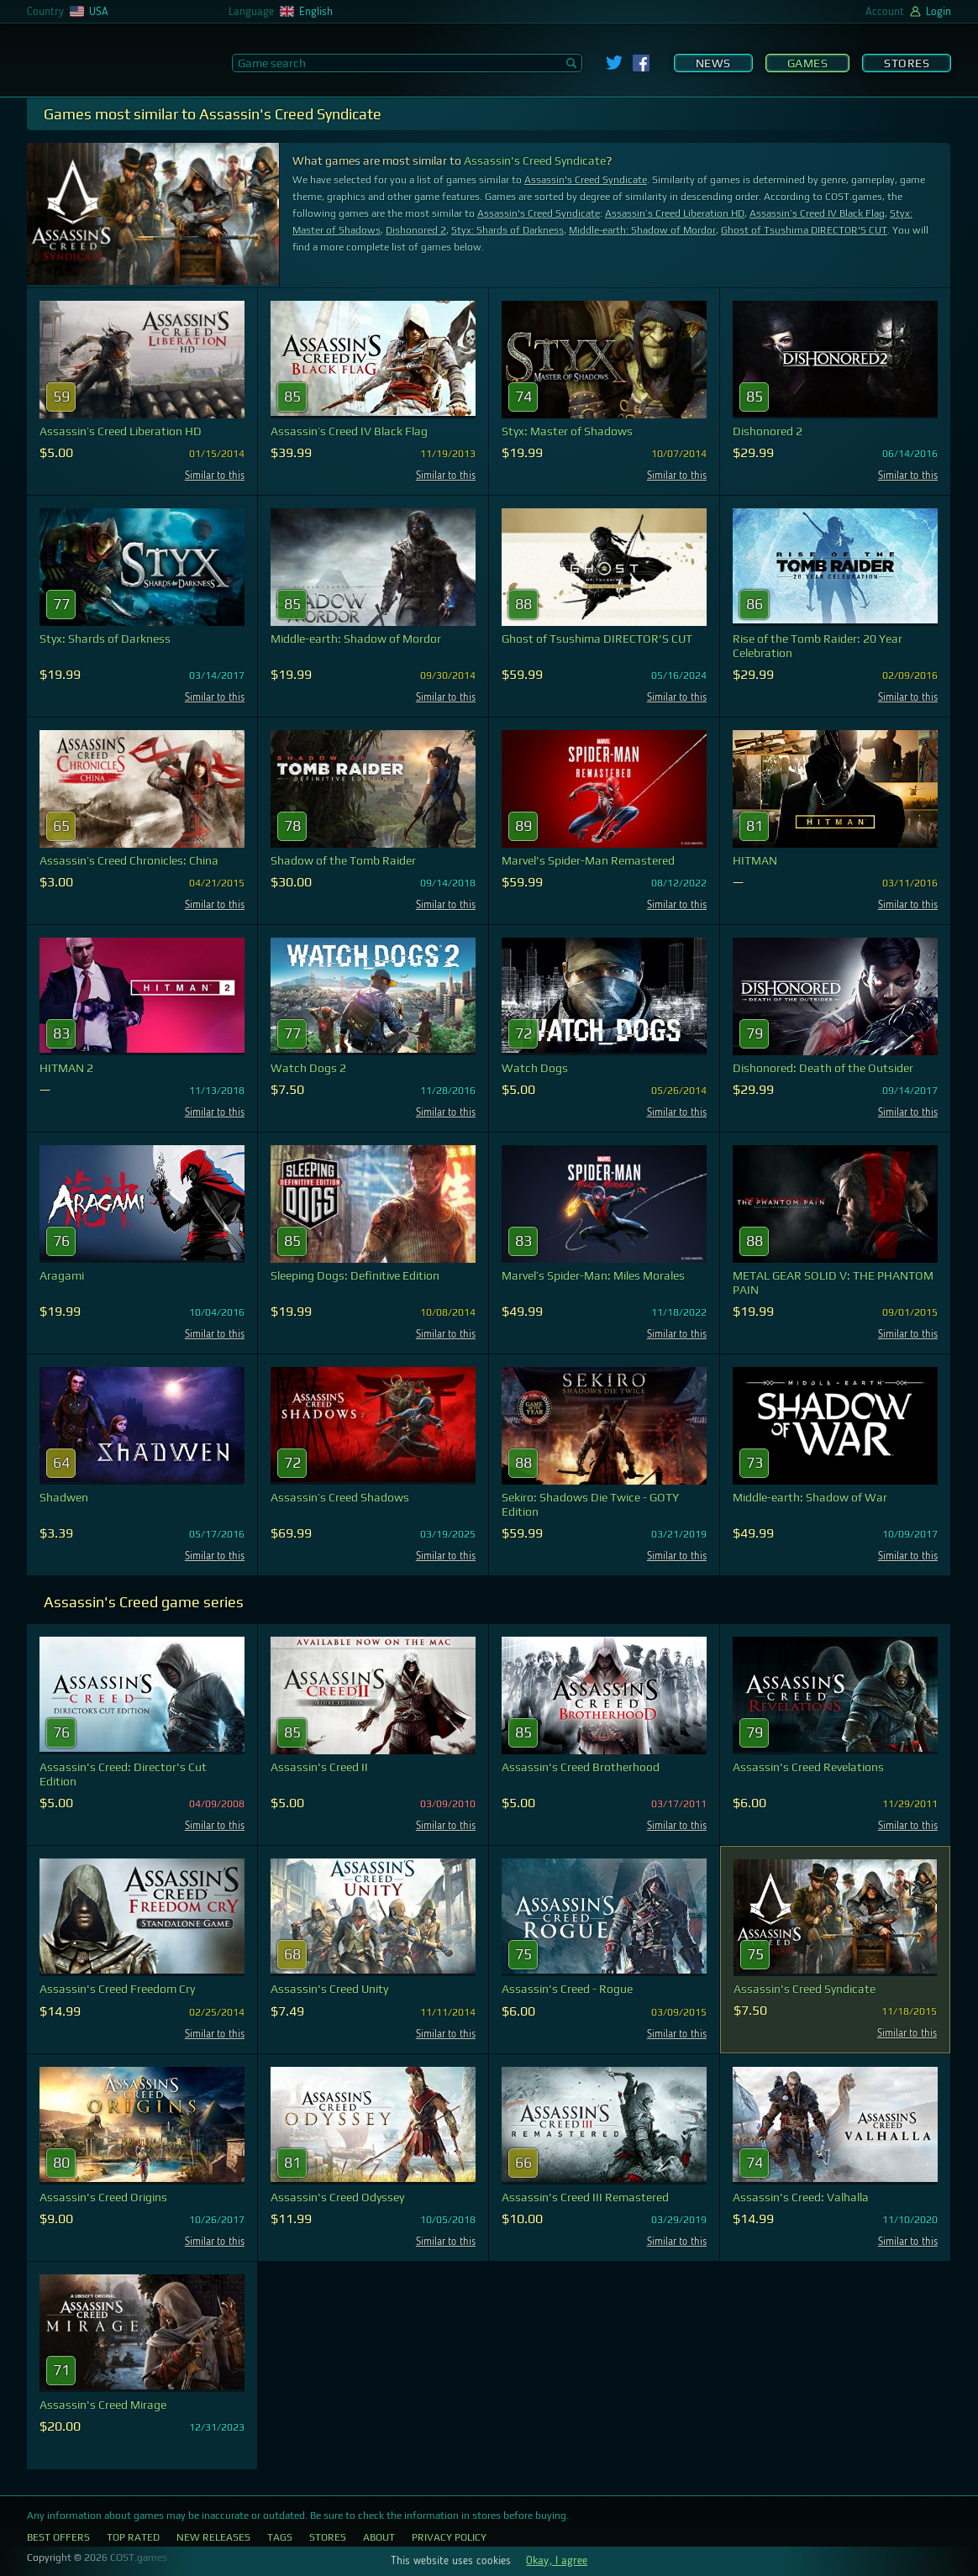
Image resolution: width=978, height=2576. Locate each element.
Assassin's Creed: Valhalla (801, 2197)
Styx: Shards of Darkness (507, 230)
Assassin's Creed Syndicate (535, 160)
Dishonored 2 (416, 230)
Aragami (61, 1275)
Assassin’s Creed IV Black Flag (817, 213)
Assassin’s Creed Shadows (340, 1497)
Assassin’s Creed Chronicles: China (128, 860)
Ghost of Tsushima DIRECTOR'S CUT (804, 230)
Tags (279, 2537)
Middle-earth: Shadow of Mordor (642, 230)
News (713, 63)
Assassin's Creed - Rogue (567, 1988)
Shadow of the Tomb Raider (343, 860)
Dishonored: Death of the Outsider (823, 1068)
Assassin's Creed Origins (103, 2197)
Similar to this (214, 476)
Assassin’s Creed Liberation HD (674, 213)
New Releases (213, 2537)
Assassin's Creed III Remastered (585, 2197)
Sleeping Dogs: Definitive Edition (355, 1275)
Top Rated (133, 2537)
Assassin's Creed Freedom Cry (117, 1988)
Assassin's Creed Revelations (808, 1767)
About (379, 2537)
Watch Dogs (535, 1068)
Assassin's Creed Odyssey (337, 2197)
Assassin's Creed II (319, 1767)
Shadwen (63, 1497)
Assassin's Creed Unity (329, 1988)
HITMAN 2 (66, 1068)
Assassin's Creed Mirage (102, 2404)
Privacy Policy (449, 2537)
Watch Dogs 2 (308, 1068)
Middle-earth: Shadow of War (810, 1497)
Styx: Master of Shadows (567, 431)
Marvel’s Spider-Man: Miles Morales (593, 1275)
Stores (906, 63)
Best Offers (58, 2537)
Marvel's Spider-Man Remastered (588, 860)
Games (807, 63)
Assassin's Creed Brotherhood (581, 1767)
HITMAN (755, 860)
